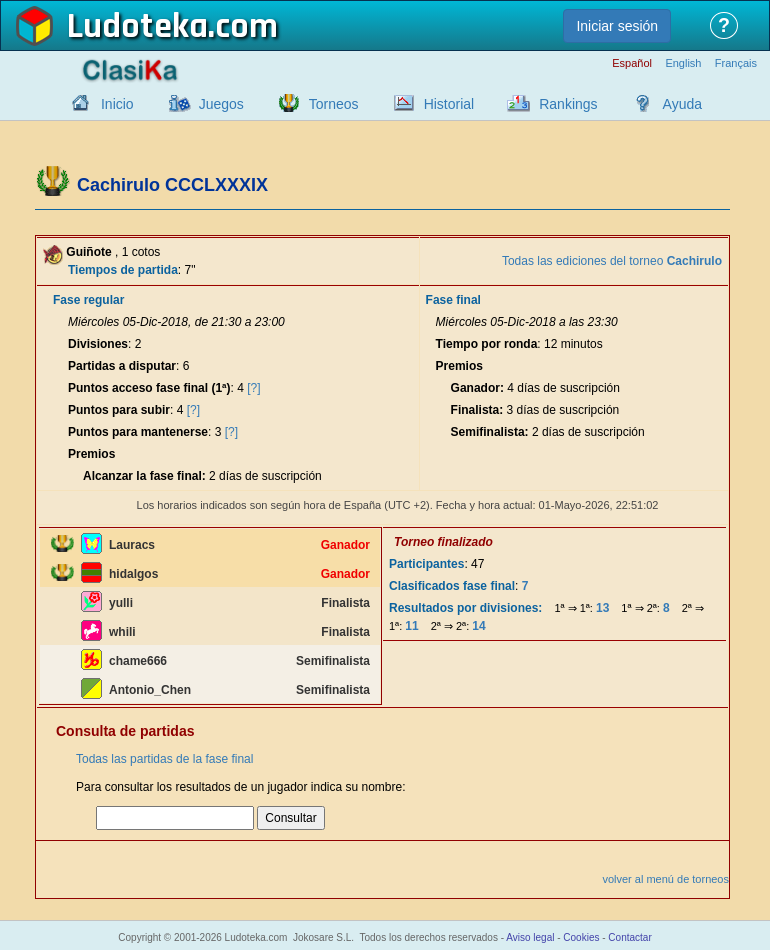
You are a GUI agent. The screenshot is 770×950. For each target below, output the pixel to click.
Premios (91, 454)
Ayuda (682, 104)
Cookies (581, 937)
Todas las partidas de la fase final (164, 759)
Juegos (221, 104)
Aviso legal (530, 937)
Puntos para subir (119, 410)
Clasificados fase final (452, 586)
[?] (253, 388)
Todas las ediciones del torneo (612, 261)
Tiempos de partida (123, 270)
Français (736, 63)
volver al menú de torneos (665, 879)
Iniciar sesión (617, 26)
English (683, 63)
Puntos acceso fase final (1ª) (149, 388)
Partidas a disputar (122, 366)
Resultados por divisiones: (465, 608)
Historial (449, 104)
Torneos (334, 104)
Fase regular (88, 300)
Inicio (117, 104)
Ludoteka (137, 27)
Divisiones (98, 344)
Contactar (629, 937)
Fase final (453, 300)
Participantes (426, 564)
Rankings (568, 104)
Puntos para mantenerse (138, 432)
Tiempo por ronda (487, 344)
